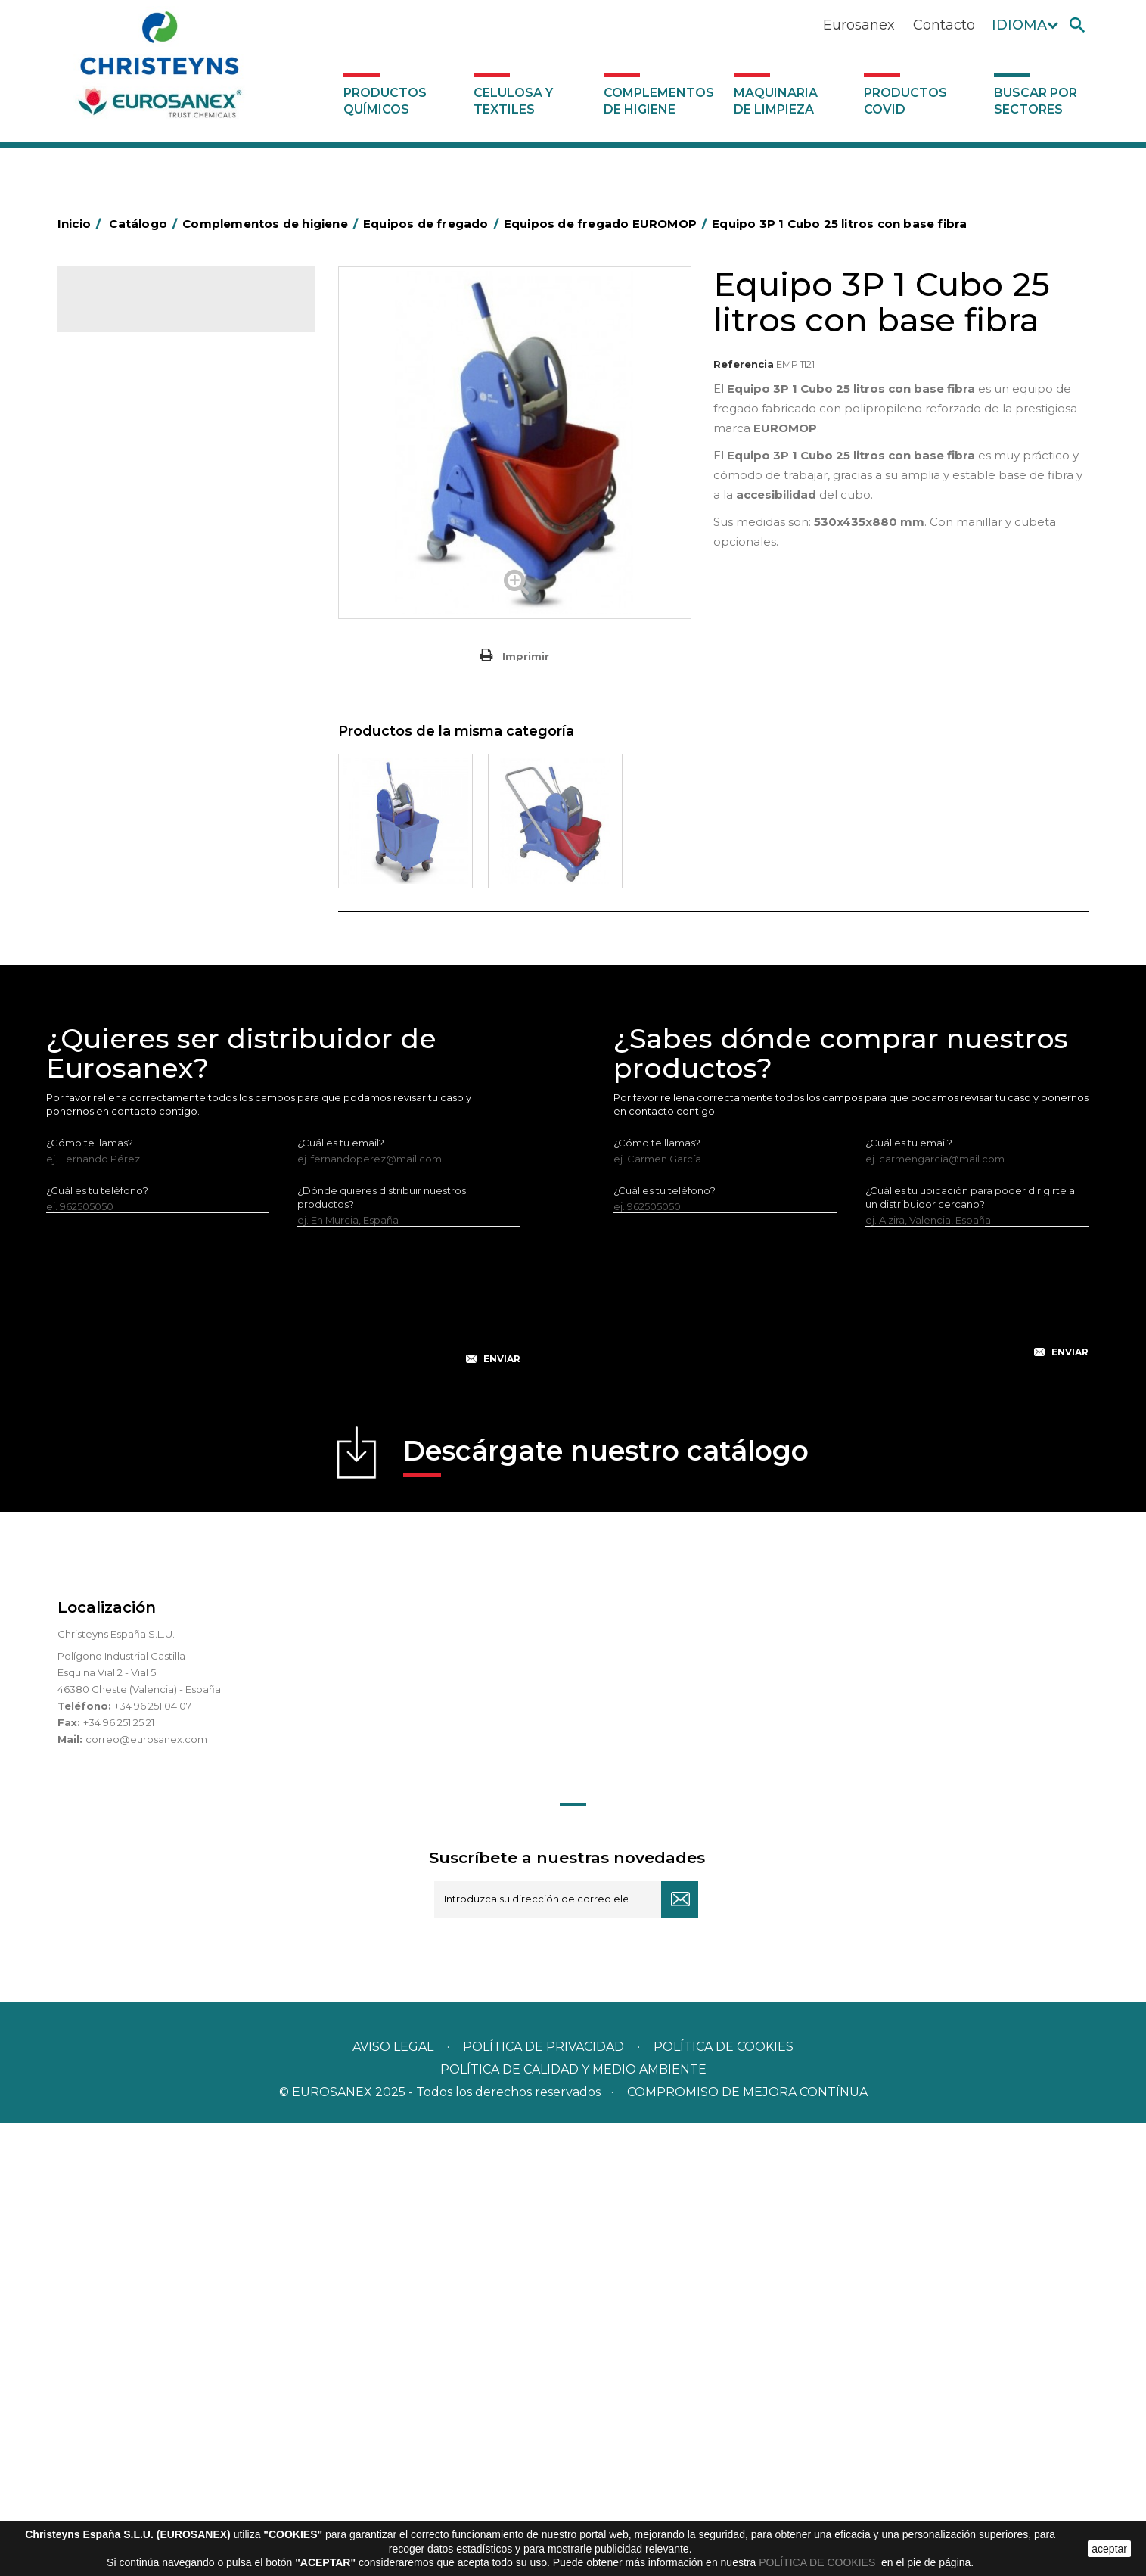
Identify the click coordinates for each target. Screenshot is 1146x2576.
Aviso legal (392, 2500)
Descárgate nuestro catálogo (606, 1908)
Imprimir (525, 656)
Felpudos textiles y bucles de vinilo (171, 911)
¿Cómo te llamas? (89, 1596)
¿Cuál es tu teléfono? (97, 1644)
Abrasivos (109, 411)
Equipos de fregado (135, 622)
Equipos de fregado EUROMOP (176, 745)
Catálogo (128, 310)
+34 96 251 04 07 (152, 2159)
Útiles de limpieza (130, 1099)
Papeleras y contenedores (151, 599)
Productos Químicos (385, 101)
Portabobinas (119, 1005)
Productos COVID (905, 101)
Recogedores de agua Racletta (164, 1052)
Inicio (81, 223)
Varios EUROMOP (142, 817)
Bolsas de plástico (130, 505)
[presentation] (283, 1760)
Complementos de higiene (659, 101)
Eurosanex (859, 25)
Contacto (944, 25)
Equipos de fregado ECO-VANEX (179, 647)
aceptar (1109, 2549)
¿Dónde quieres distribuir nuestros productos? (381, 1650)
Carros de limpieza (132, 575)
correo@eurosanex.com (146, 2192)
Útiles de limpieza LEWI (143, 1122)
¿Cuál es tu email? (340, 1596)
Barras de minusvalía (136, 481)
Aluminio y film (121, 458)
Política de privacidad (543, 2500)
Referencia (743, 364)
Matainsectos (119, 958)
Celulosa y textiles (513, 101)
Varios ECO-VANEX (145, 720)
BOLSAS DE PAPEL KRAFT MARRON (173, 528)
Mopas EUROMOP (131, 981)
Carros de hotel (124, 552)
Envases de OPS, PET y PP (149, 841)
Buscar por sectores (1035, 101)
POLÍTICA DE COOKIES (818, 2562)
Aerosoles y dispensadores (152, 434)
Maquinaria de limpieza (776, 101)
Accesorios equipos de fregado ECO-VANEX (188, 683)
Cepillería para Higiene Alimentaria (171, 888)
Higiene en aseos (128, 935)
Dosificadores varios (136, 1169)
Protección (114, 1028)
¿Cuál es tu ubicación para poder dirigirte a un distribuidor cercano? (970, 1650)
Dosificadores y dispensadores (162, 1146)
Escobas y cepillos (130, 864)
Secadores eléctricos (139, 1075)
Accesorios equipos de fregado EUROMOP (173, 781)
